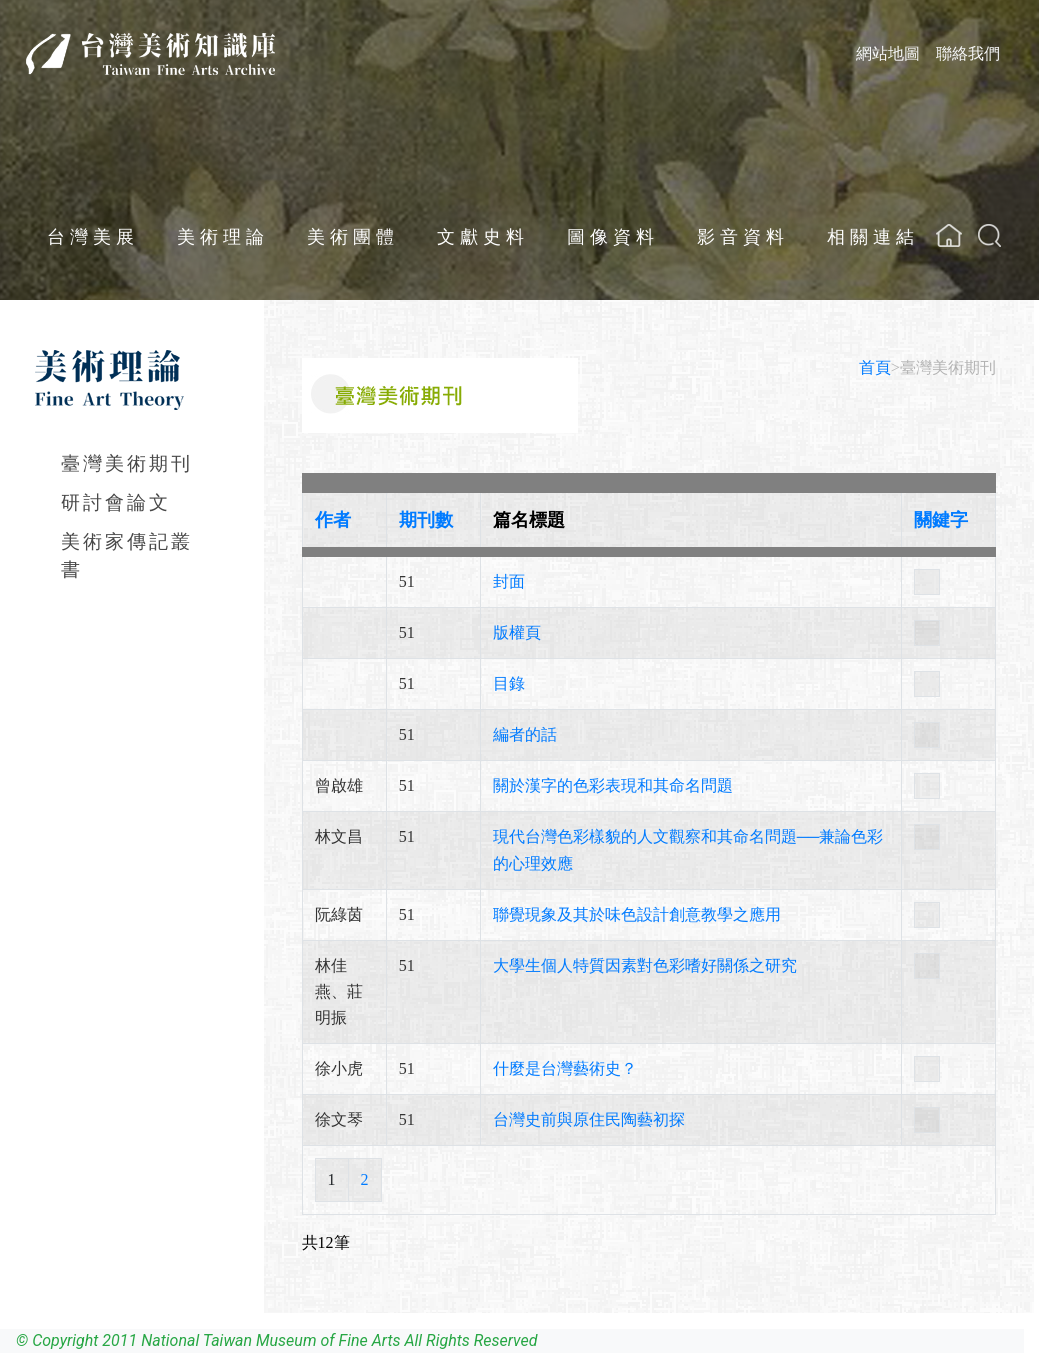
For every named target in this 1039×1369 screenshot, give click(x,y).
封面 (509, 581)
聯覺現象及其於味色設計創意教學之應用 (637, 914)
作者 (333, 520)
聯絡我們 (968, 53)
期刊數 (426, 520)
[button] (989, 235)
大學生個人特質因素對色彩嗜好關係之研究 (645, 965)
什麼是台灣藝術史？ (565, 1068)
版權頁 (517, 632)
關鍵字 (941, 520)
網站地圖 (888, 53)
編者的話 (525, 734)
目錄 (509, 683)
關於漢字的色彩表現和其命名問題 (613, 785)
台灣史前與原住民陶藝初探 (589, 1119)
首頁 (875, 367)
